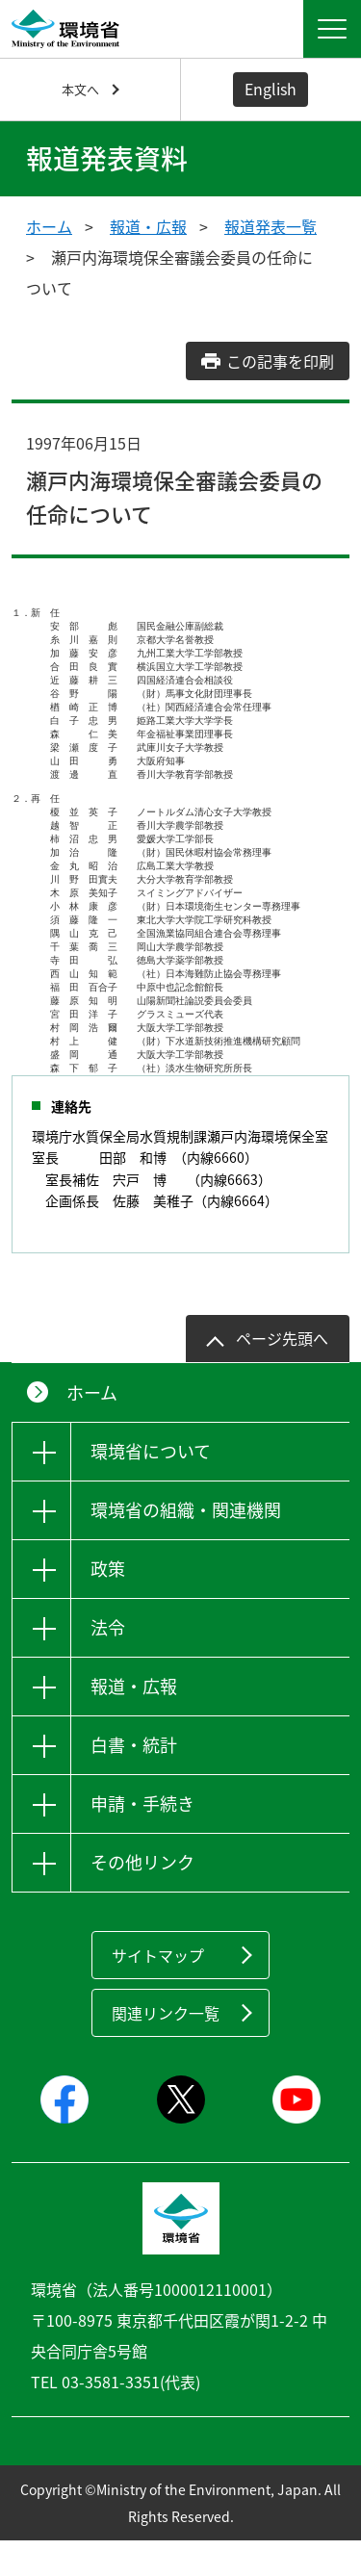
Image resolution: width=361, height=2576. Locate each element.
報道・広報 (148, 226)
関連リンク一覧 (165, 2048)
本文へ (80, 89)
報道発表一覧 (270, 226)
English (271, 88)
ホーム (49, 226)
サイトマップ (158, 1990)
